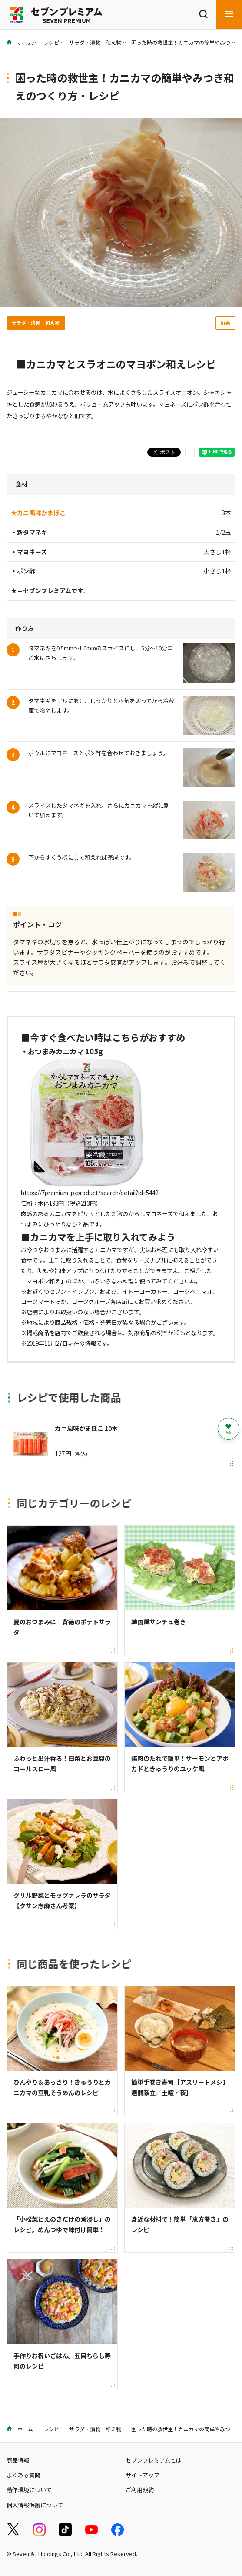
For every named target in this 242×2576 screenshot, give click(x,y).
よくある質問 (23, 2475)
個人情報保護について (35, 2505)
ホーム (20, 42)
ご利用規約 (140, 2490)
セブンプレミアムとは (154, 2460)
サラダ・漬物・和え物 (95, 42)
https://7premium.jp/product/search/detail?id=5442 (89, 1193)
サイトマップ (142, 2475)
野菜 (225, 322)
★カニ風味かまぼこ (38, 512)
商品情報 (18, 2460)
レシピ (51, 42)
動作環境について (29, 2490)
